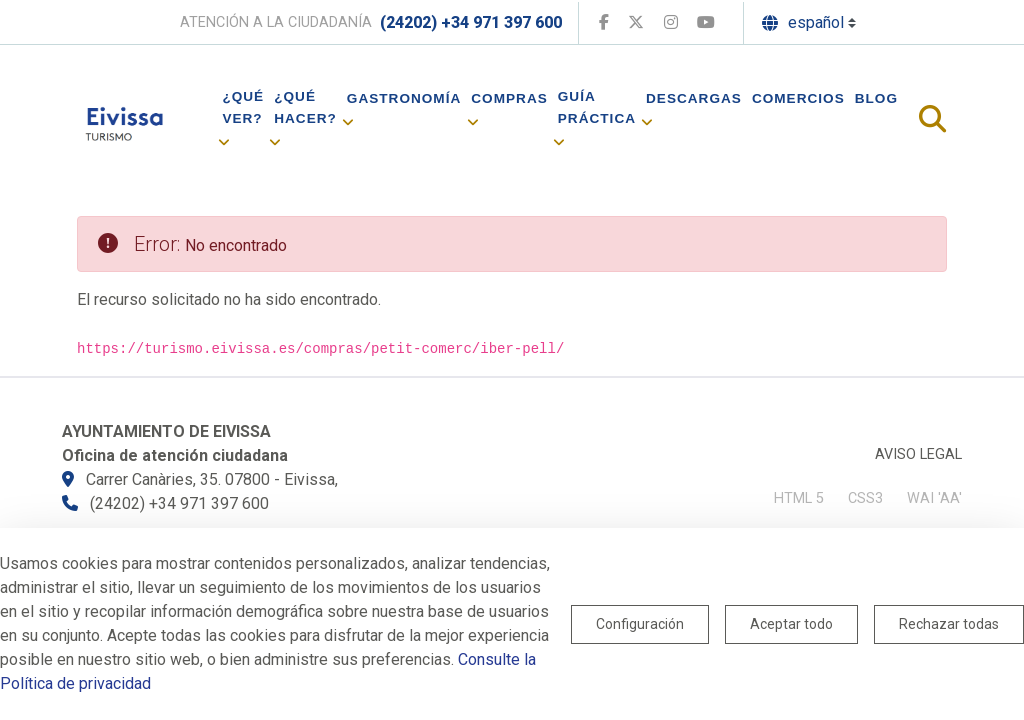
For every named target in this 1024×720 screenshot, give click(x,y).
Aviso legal (918, 454)
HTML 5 (799, 498)
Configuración (640, 624)
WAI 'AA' (934, 498)
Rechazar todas (949, 624)
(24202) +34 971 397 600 (471, 22)
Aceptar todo (791, 624)
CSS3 (865, 498)
